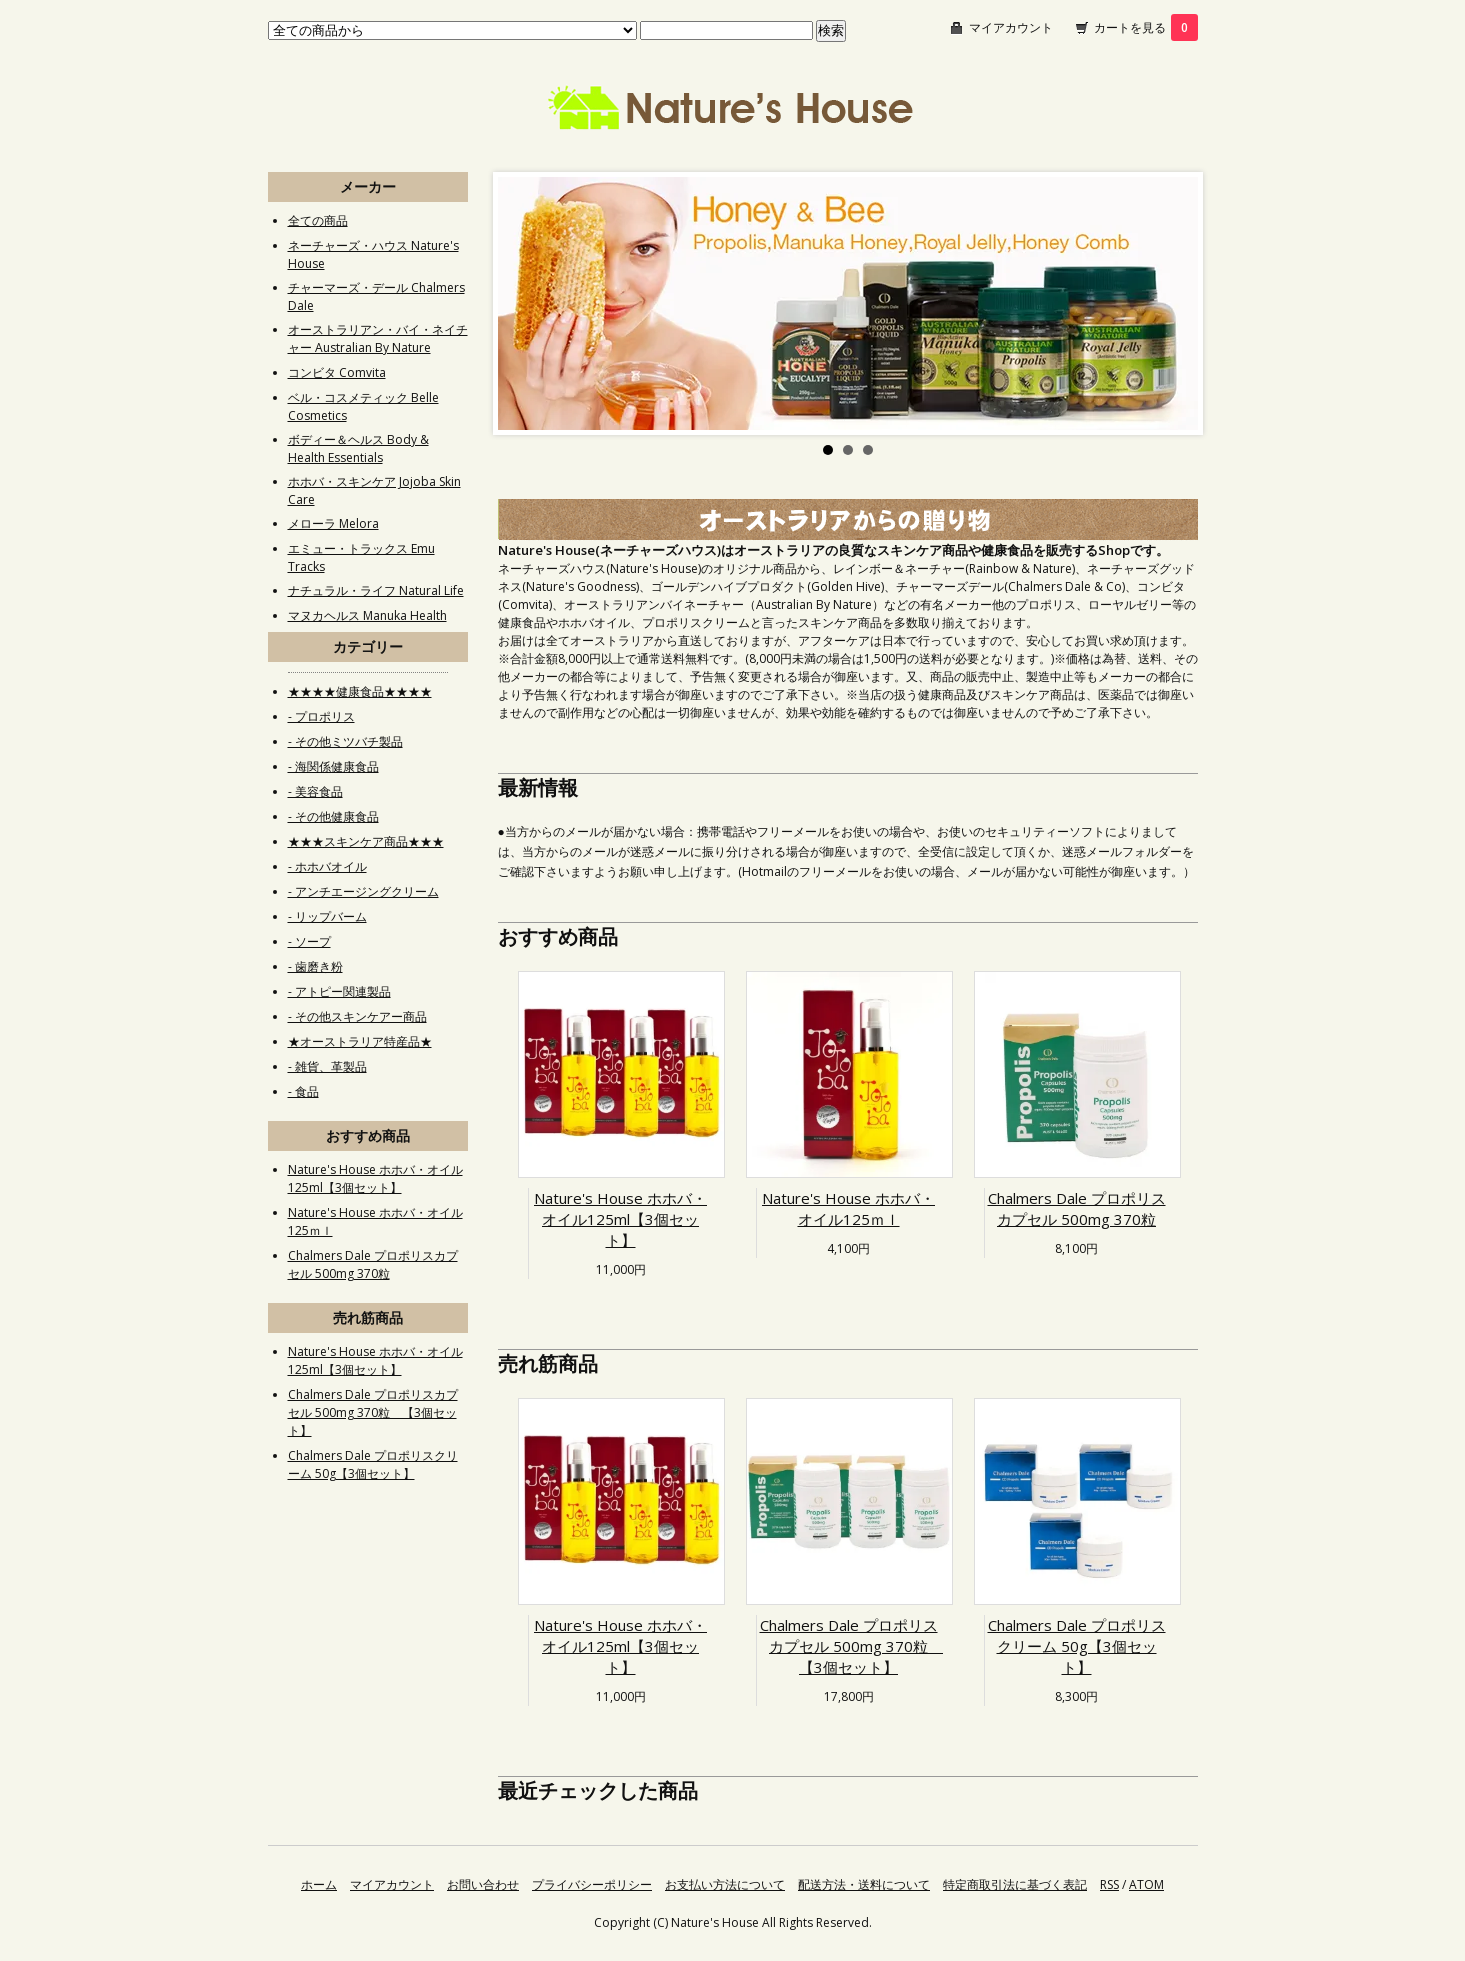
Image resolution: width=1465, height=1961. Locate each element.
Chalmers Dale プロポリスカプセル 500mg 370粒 (1077, 1208)
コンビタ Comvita (337, 372)
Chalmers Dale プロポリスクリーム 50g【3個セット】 (1077, 1646)
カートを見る (1146, 27)
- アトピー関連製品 (339, 991)
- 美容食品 (315, 791)
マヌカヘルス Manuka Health (367, 615)
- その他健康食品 (333, 816)
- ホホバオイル (327, 866)
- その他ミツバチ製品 (345, 741)
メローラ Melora (333, 523)
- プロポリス (321, 716)
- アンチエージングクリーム (363, 891)
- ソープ (309, 941)
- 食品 (303, 1091)
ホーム (319, 1884)
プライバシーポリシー (592, 1884)
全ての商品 (318, 220)
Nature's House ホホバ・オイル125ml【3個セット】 (620, 1219)
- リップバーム (327, 916)
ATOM (1146, 1884)
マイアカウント (1011, 27)
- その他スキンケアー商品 (357, 1016)
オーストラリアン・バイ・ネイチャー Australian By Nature (378, 338)
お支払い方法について (725, 1884)
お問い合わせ (483, 1884)
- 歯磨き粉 (315, 966)
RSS (1109, 1884)
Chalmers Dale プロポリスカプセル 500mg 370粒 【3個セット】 (852, 1646)
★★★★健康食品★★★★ (360, 691)
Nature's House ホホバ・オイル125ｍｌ (848, 1208)
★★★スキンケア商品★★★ (366, 841)
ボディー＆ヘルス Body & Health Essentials (358, 448)
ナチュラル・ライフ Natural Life (376, 590)
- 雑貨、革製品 (327, 1066)
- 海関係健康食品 (333, 766)
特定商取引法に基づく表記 (1015, 1884)
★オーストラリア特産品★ (360, 1041)
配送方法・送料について (864, 1884)
